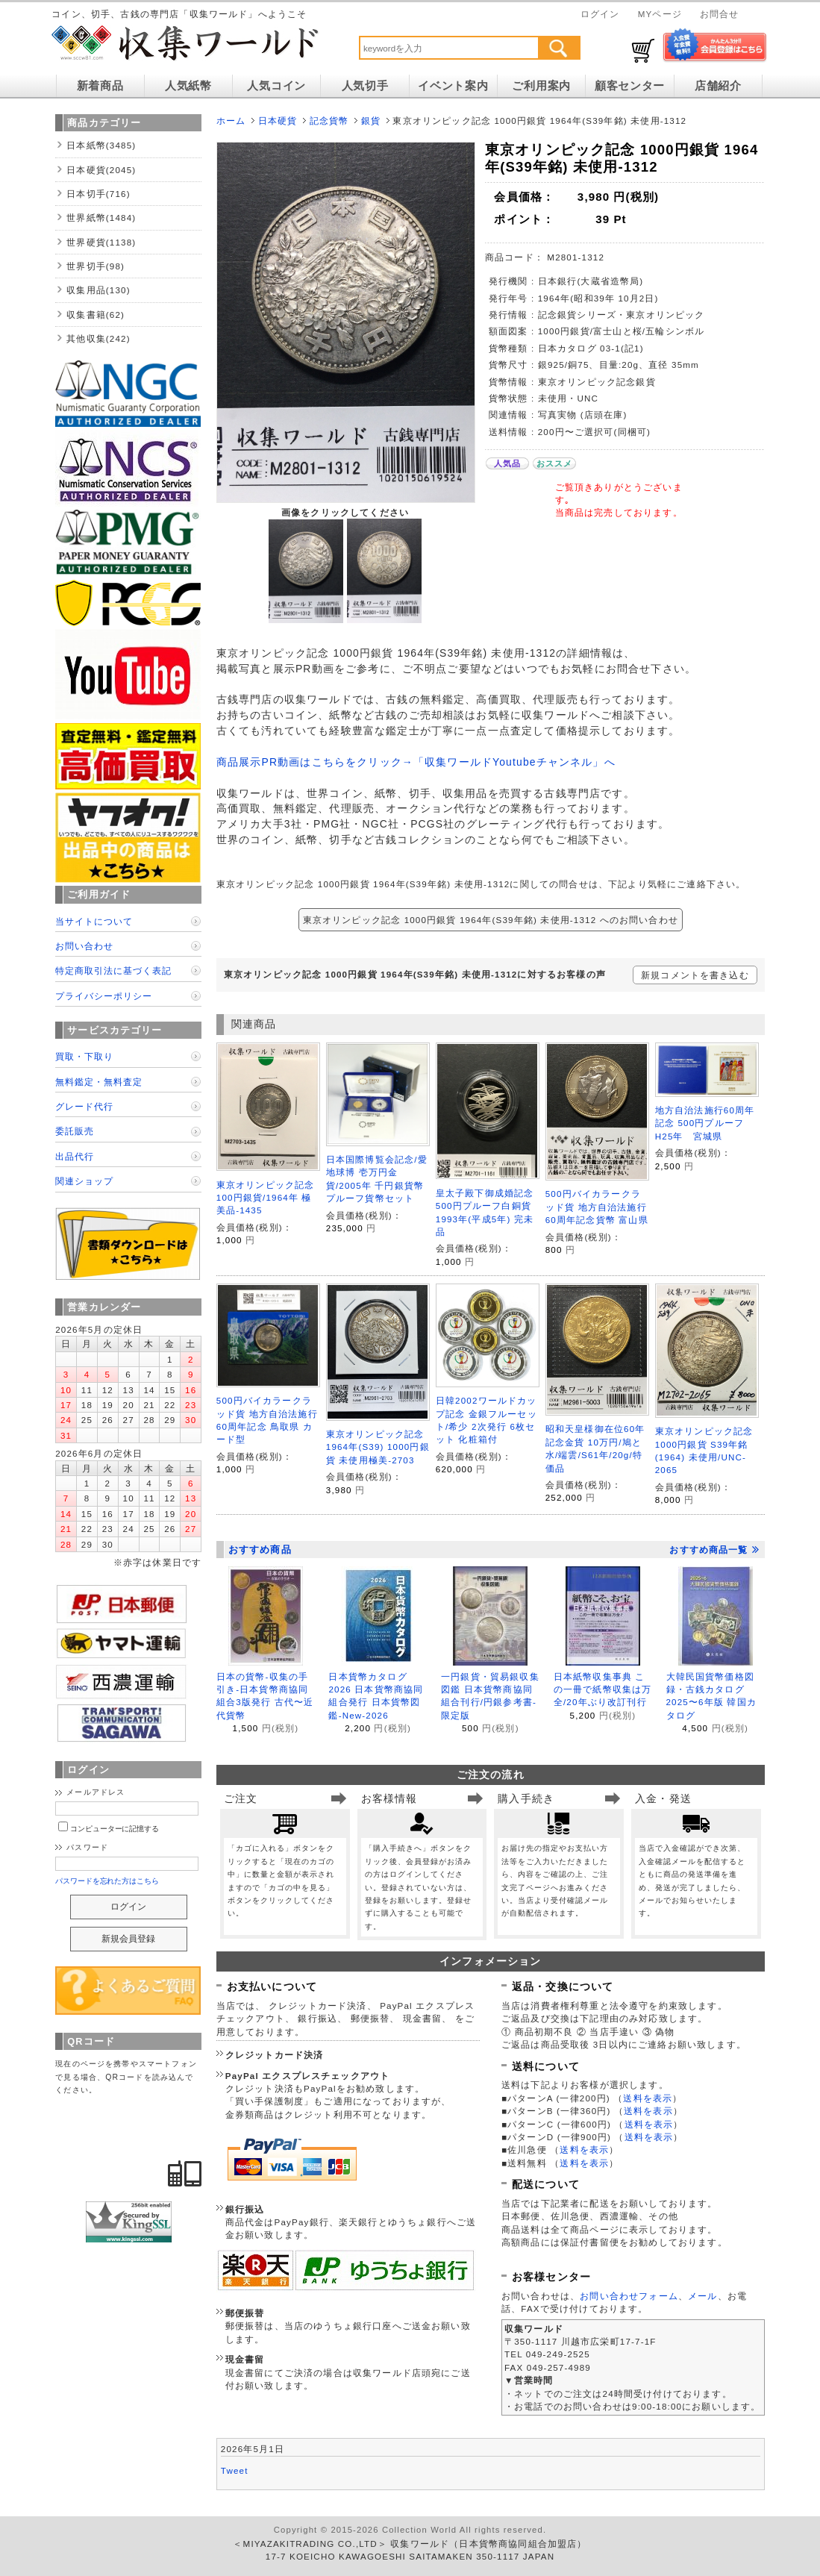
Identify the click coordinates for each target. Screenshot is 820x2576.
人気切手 (365, 86)
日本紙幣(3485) (101, 145)
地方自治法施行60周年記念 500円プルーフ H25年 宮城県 (705, 1123)
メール (702, 2296)
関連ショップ (84, 1181)
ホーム (230, 120)
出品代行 (74, 1156)
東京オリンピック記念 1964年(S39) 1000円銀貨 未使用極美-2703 (378, 1447)
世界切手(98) (95, 266)
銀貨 (371, 120)
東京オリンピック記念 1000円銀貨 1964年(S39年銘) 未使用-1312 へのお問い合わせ (490, 920)
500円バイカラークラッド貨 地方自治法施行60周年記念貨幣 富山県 (596, 1207)
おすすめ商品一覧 (714, 1550)
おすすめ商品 (260, 1549)
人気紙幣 (188, 86)
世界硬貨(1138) (101, 242)
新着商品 (100, 86)
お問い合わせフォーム (629, 2296)
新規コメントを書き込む (695, 975)
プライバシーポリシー (103, 996)
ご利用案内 (541, 86)
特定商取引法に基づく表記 (113, 970)
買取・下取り (84, 1056)
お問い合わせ (84, 946)
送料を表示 (647, 2098)
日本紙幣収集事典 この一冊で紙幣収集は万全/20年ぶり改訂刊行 (603, 1689)
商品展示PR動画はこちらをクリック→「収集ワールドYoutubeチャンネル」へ (416, 762)
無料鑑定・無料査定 (99, 1082)
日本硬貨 (278, 120)
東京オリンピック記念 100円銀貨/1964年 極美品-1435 (265, 1198)
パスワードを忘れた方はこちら (107, 1881)
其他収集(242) (98, 338)
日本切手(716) (98, 193)
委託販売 (74, 1131)
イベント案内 (453, 86)
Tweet (234, 2470)
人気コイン (276, 86)
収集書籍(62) (95, 314)
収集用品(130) (98, 290)
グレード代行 (84, 1106)
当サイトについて (94, 921)
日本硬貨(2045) (101, 170)
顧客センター (630, 86)
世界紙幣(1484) (101, 217)
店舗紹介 (718, 86)
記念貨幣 (329, 120)
